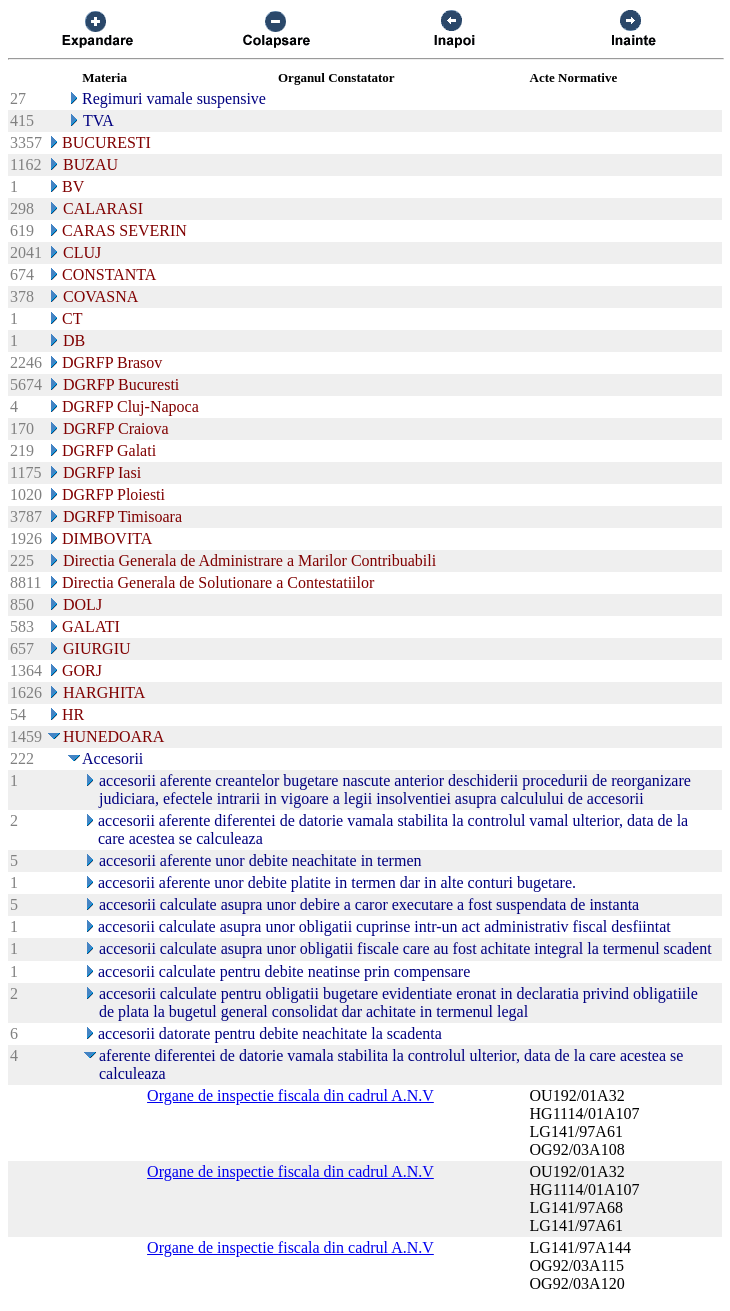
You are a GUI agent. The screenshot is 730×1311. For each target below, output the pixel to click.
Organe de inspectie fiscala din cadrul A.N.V (290, 1095)
